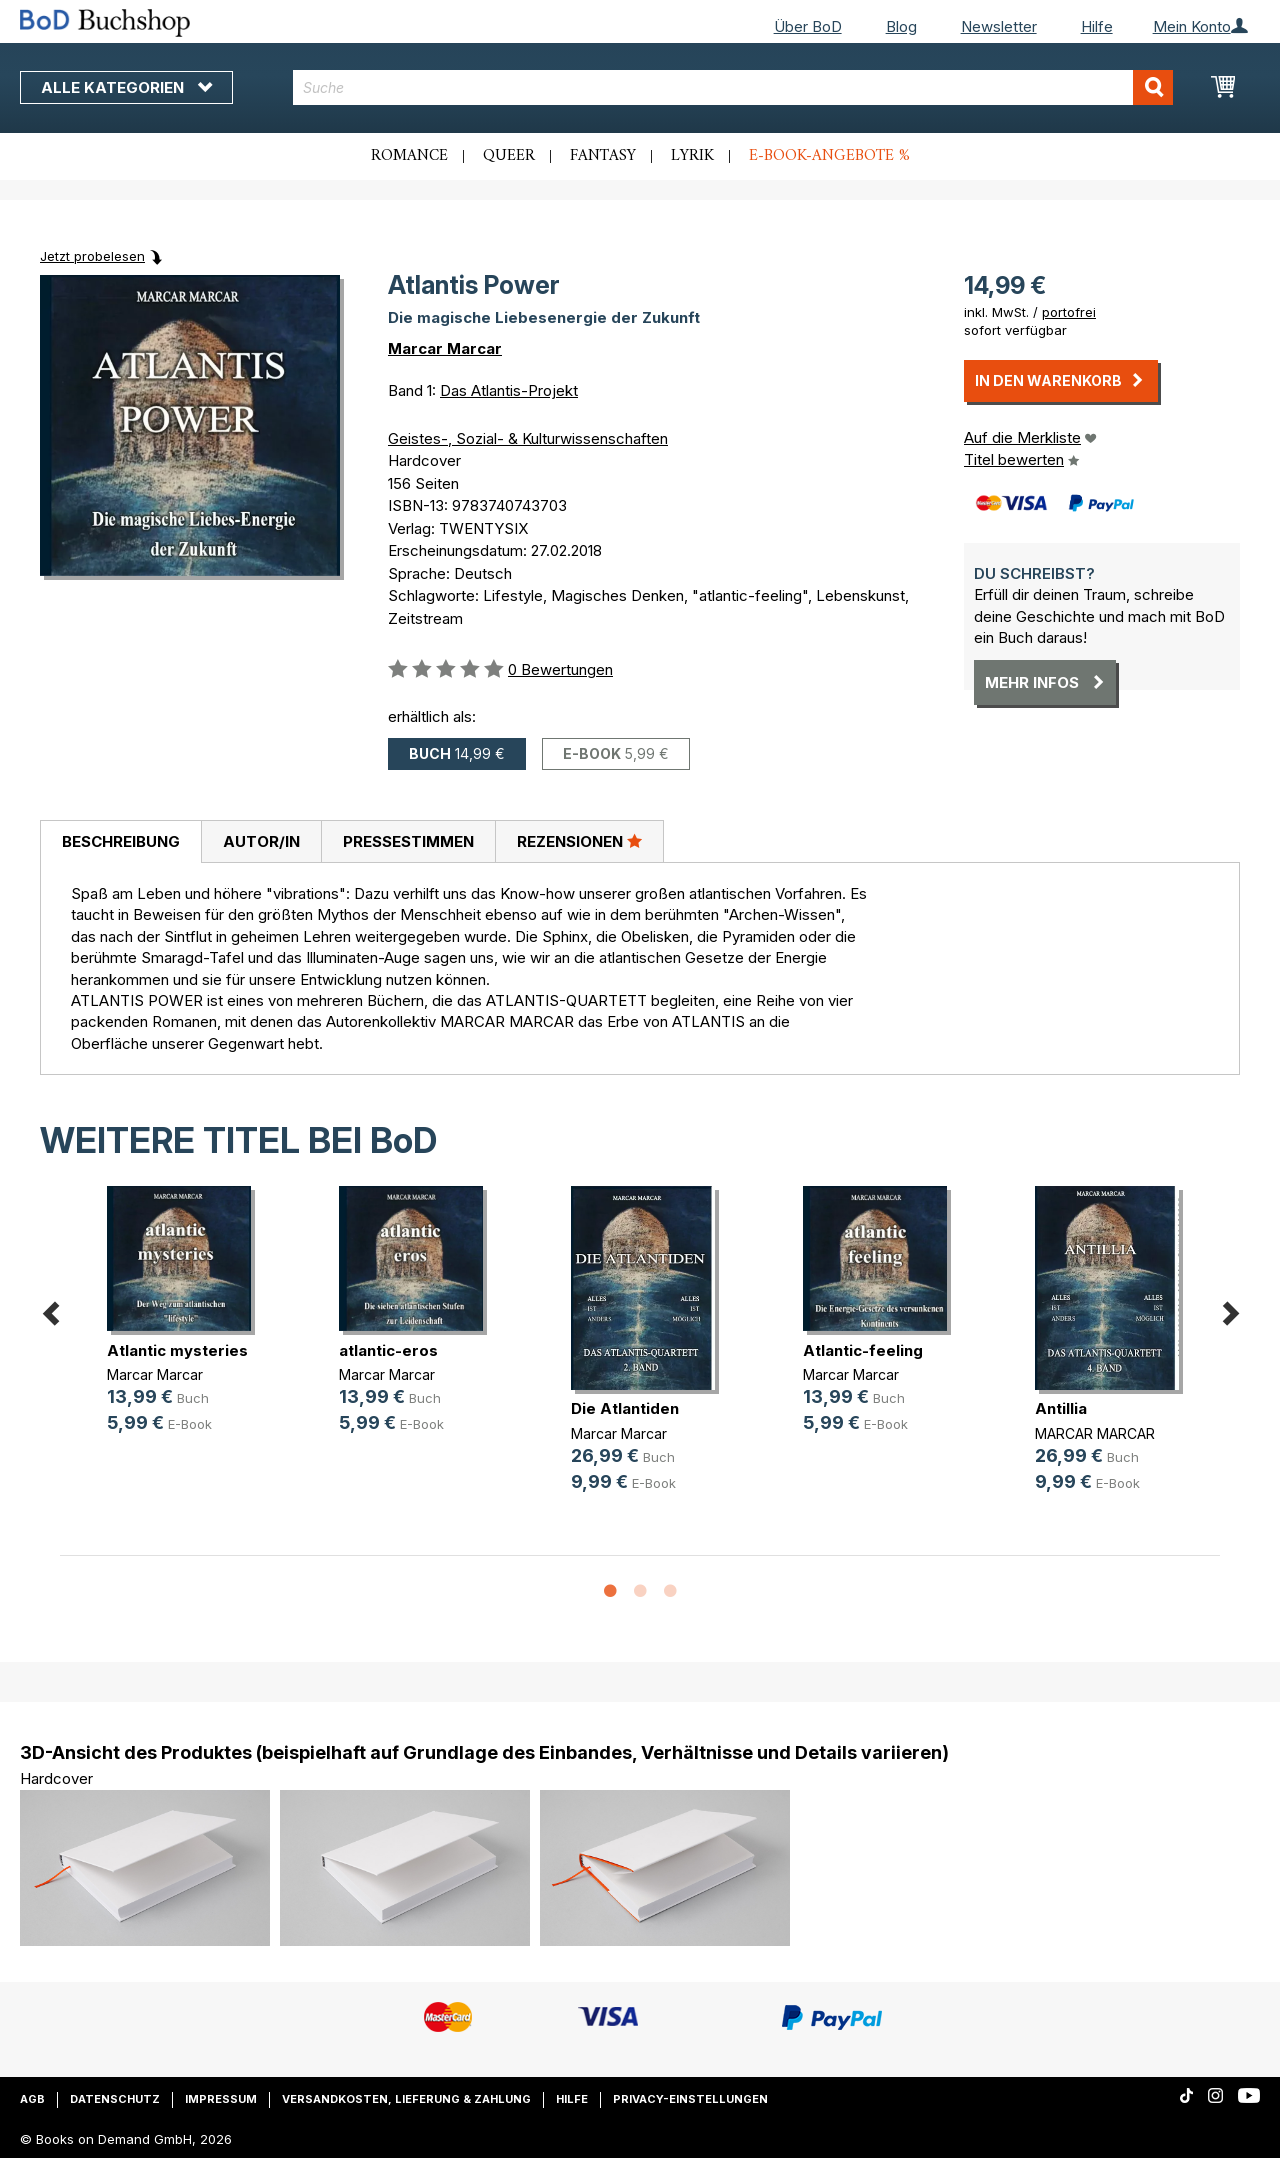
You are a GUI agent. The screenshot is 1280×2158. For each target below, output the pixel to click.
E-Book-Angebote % (829, 156)
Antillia (1061, 1408)
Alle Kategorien (126, 87)
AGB (32, 2099)
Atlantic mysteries (177, 1350)
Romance (409, 156)
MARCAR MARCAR (1095, 1433)
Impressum (221, 2099)
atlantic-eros (388, 1350)
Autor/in (261, 841)
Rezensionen (579, 841)
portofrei (1069, 312)
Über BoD (808, 26)
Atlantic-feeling (863, 1350)
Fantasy (603, 156)
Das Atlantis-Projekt (509, 390)
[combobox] (733, 87)
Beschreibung (121, 841)
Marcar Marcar (445, 348)
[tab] (120, 842)
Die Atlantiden (625, 1408)
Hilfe (1097, 26)
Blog (901, 26)
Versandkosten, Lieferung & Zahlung (406, 2099)
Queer (509, 156)
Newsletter (999, 26)
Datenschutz (115, 2099)
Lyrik (692, 156)
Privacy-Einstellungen (690, 2099)
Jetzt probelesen (92, 256)
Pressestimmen (408, 841)
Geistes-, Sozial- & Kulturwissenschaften (528, 438)
